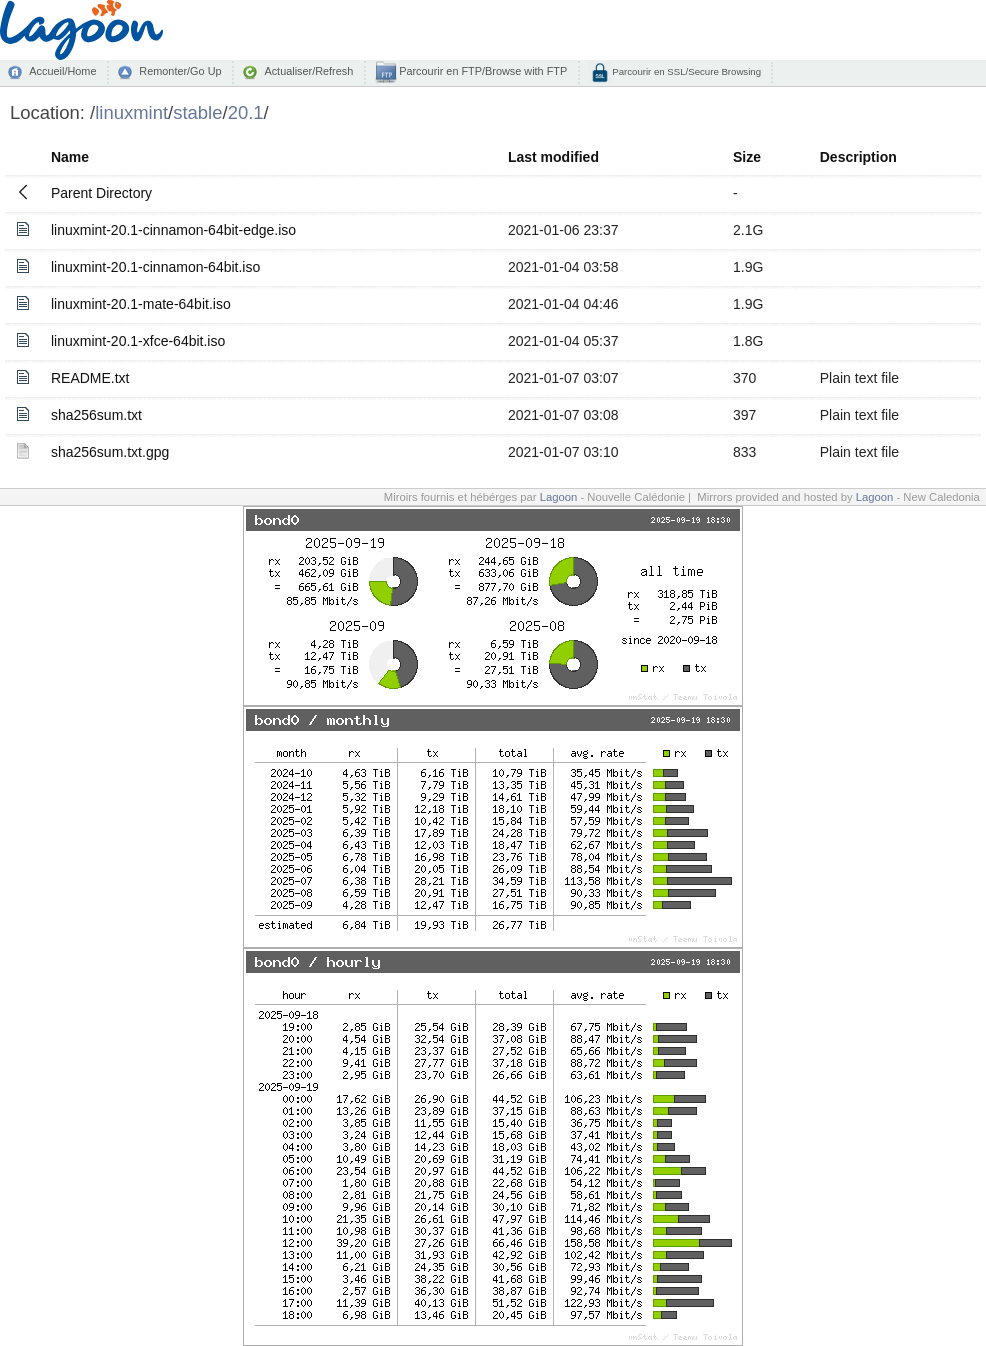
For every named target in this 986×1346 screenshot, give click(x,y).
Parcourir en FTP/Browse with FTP (481, 71)
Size (747, 157)
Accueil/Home (62, 71)
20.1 (246, 112)
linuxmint (131, 112)
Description (858, 157)
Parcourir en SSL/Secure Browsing (685, 71)
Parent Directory (101, 193)
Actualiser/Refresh (308, 71)
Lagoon (559, 497)
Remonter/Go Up (180, 71)
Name (70, 157)
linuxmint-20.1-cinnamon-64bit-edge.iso (173, 230)
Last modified (553, 157)
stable (197, 112)
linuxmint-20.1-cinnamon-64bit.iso (155, 267)
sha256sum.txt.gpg (110, 452)
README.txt (90, 378)
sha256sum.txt (96, 415)
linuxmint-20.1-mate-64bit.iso (141, 304)
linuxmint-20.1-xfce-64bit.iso (138, 341)
